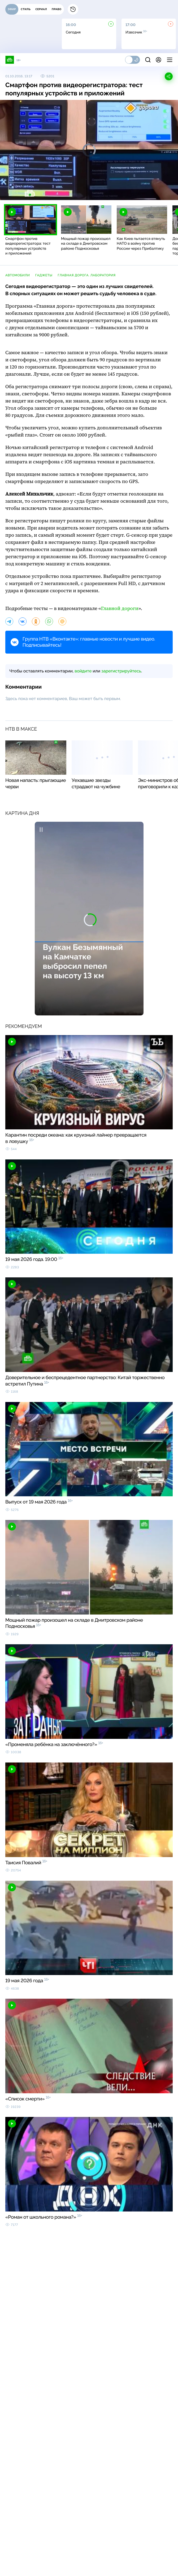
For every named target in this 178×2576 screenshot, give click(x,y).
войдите (83, 670)
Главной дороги (119, 608)
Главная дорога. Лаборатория (87, 275)
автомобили (17, 275)
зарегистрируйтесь (121, 670)
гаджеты (44, 275)
